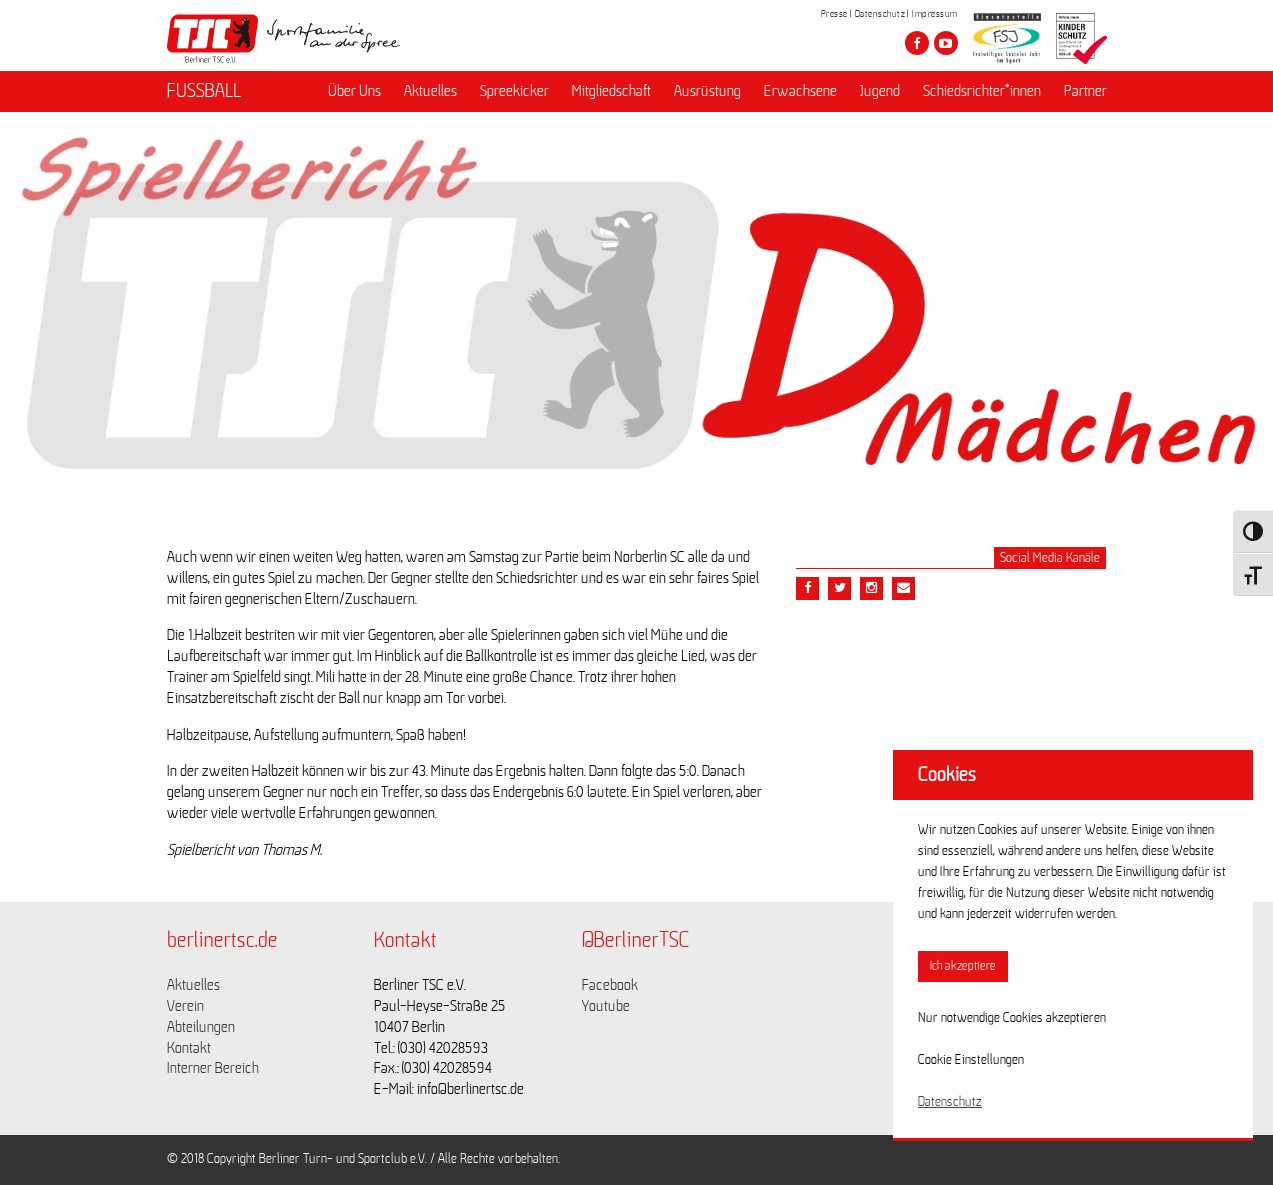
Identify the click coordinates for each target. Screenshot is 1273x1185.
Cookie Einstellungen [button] (971, 1060)
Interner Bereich (213, 1068)
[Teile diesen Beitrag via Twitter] (839, 588)
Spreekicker (514, 91)
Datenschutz (880, 14)
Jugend (880, 91)
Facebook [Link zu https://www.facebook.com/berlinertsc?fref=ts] (610, 985)
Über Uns (354, 91)
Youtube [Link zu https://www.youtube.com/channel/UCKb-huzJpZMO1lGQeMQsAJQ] (606, 1006)
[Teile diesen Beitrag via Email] (871, 588)
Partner (1085, 91)
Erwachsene (800, 91)
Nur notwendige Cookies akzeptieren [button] (1012, 1018)
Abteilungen (201, 1027)
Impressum (935, 14)
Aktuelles (430, 91)
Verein (185, 1006)
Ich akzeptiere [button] (963, 966)
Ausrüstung (707, 91)
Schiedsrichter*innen (982, 91)
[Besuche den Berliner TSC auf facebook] (917, 43)
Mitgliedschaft (611, 91)
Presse (834, 14)
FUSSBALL (204, 91)
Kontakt (189, 1048)
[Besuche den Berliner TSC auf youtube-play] (946, 43)
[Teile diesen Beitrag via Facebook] (807, 588)
